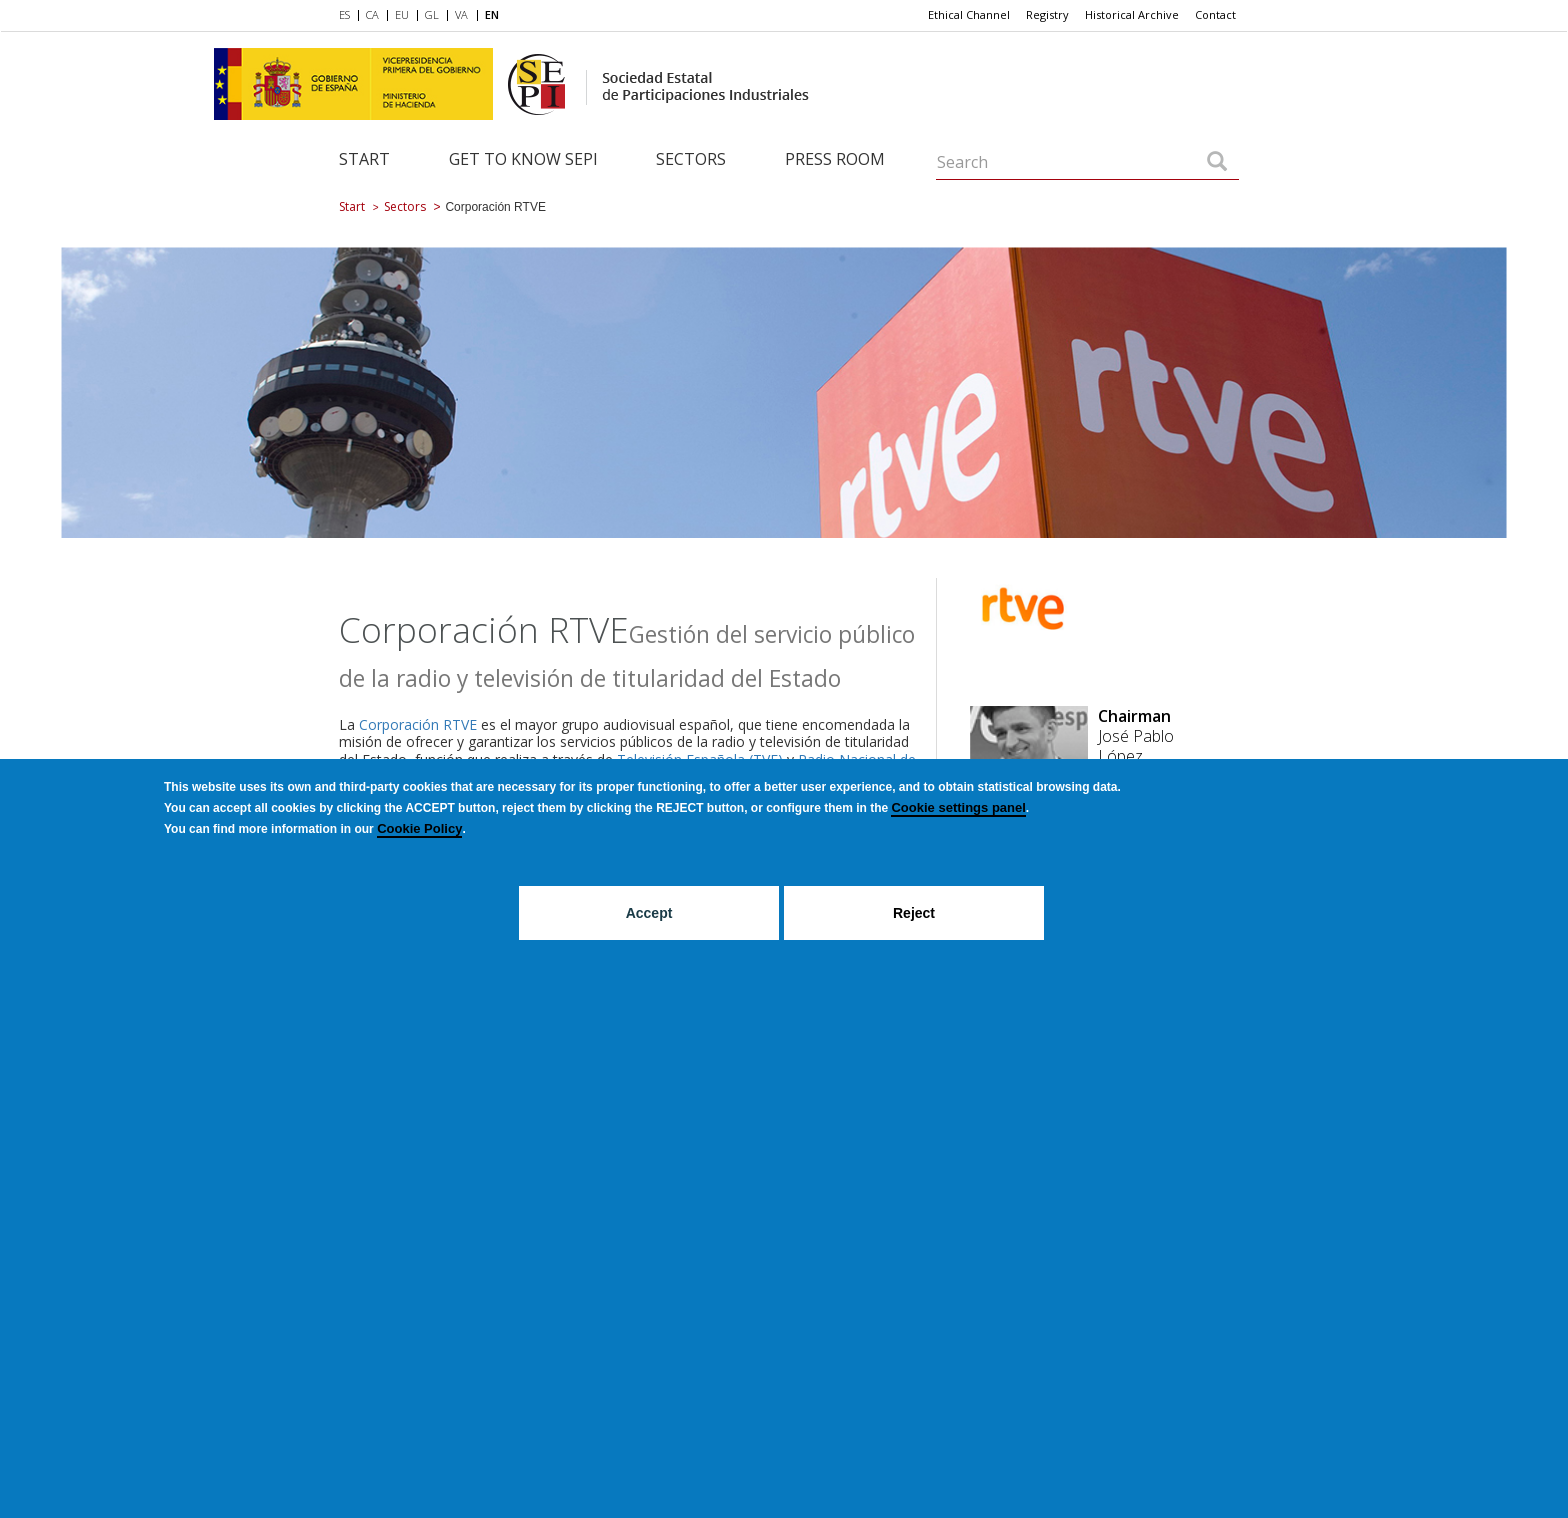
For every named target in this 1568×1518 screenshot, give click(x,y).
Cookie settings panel (958, 807)
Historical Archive (1132, 14)
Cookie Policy (419, 828)
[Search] (1217, 163)
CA (372, 14)
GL (432, 14)
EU (402, 14)
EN (492, 14)
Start (364, 159)
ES (344, 14)
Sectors (691, 159)
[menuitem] (348, 16)
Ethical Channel (969, 14)
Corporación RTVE (418, 724)
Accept (649, 913)
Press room (835, 159)
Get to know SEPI (523, 159)
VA (461, 14)
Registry (1047, 14)
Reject (914, 913)
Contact (1215, 14)
